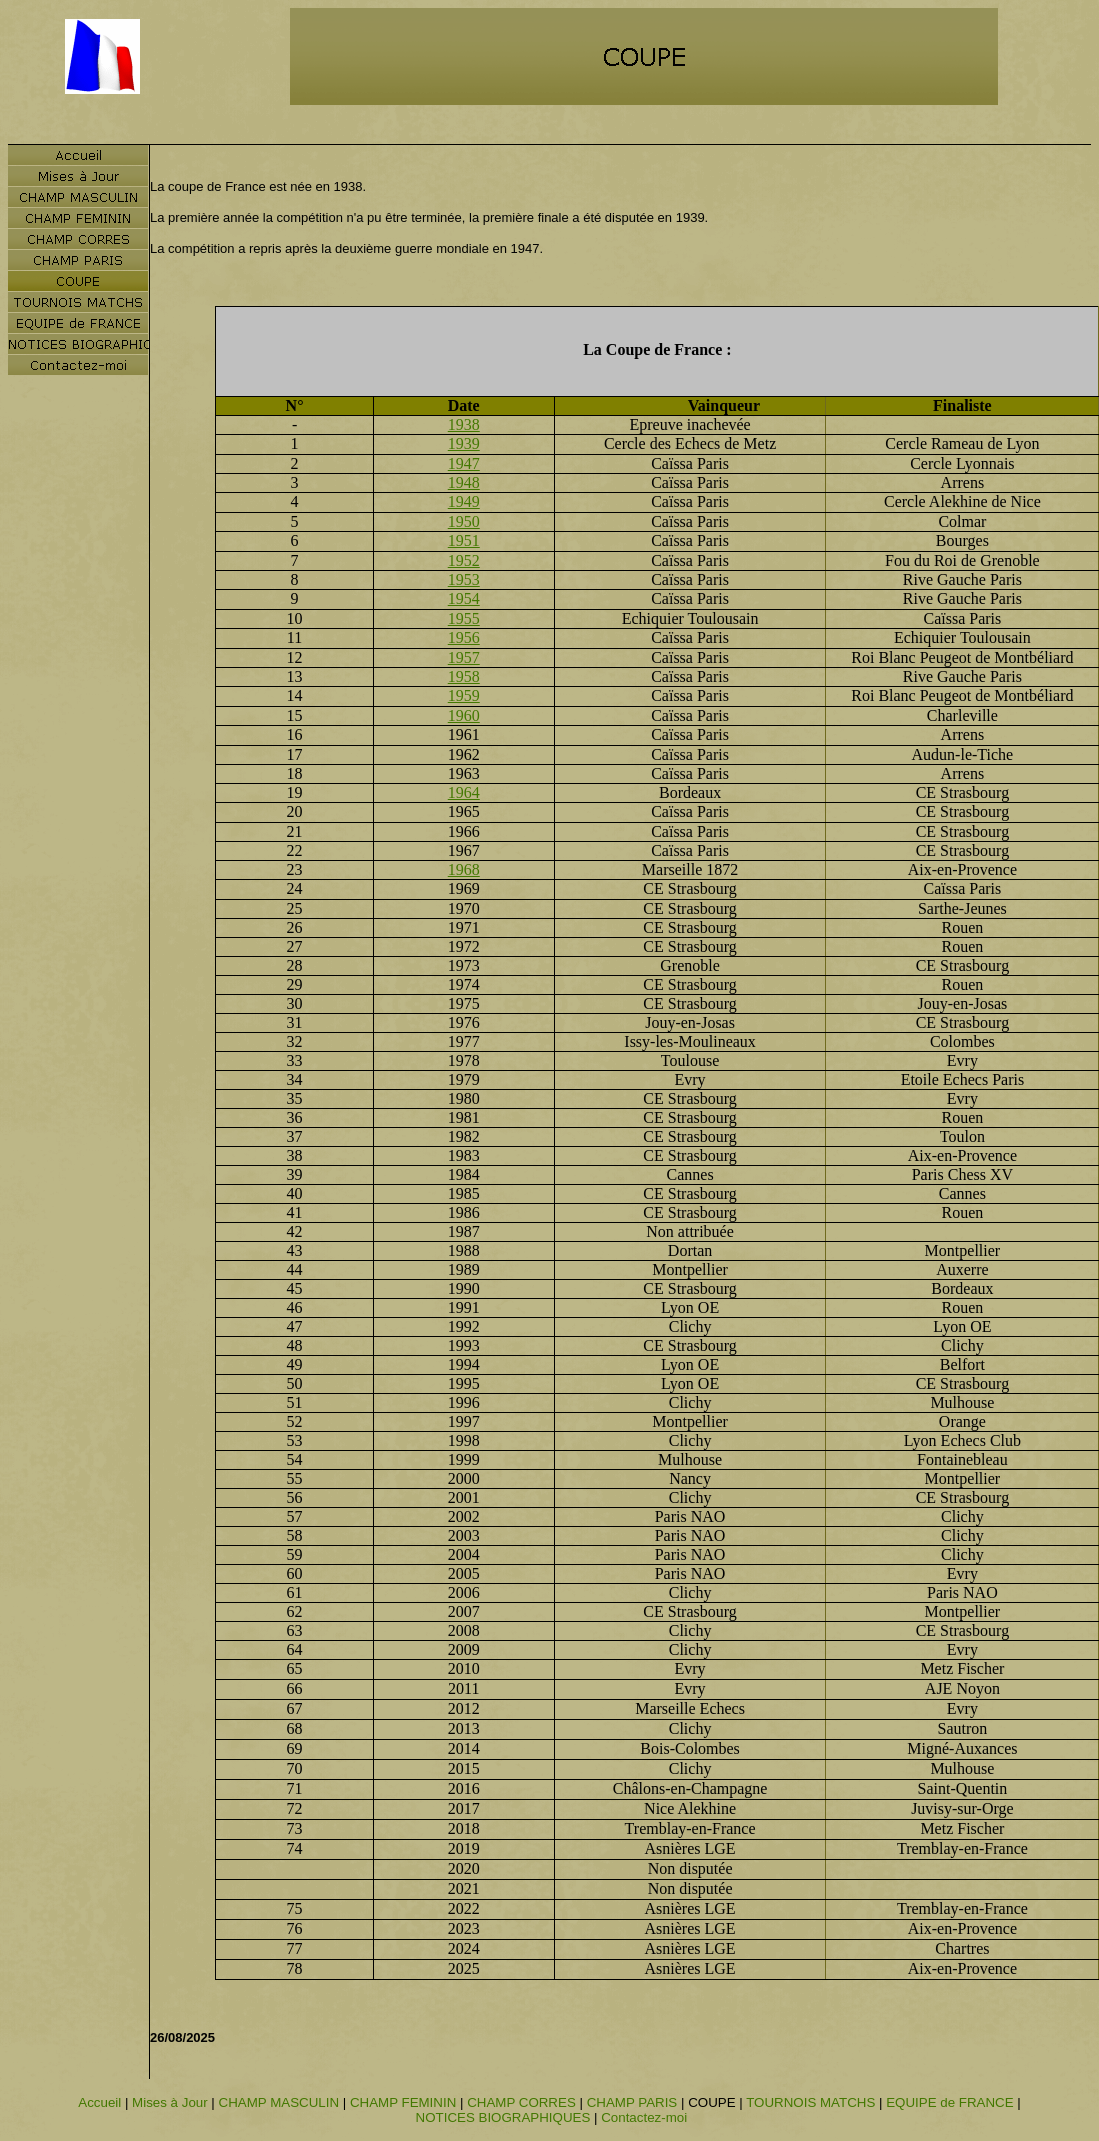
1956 (464, 637)
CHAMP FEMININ (403, 2102)
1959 (464, 695)
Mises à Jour (170, 2102)
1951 (464, 540)
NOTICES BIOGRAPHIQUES (503, 2117)
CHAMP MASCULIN (279, 2102)
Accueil (99, 2102)
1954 (464, 598)
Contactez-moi (644, 2117)
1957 (464, 657)
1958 (464, 676)
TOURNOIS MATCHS (810, 2102)
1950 (464, 521)
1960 (464, 715)
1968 (464, 869)
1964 (464, 792)
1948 (464, 482)
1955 (464, 618)
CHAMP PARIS (632, 2102)
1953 (464, 579)
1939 (464, 443)
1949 (464, 501)
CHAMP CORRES (521, 2102)
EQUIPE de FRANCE (949, 2102)
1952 (464, 560)
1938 (464, 424)
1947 (464, 463)
